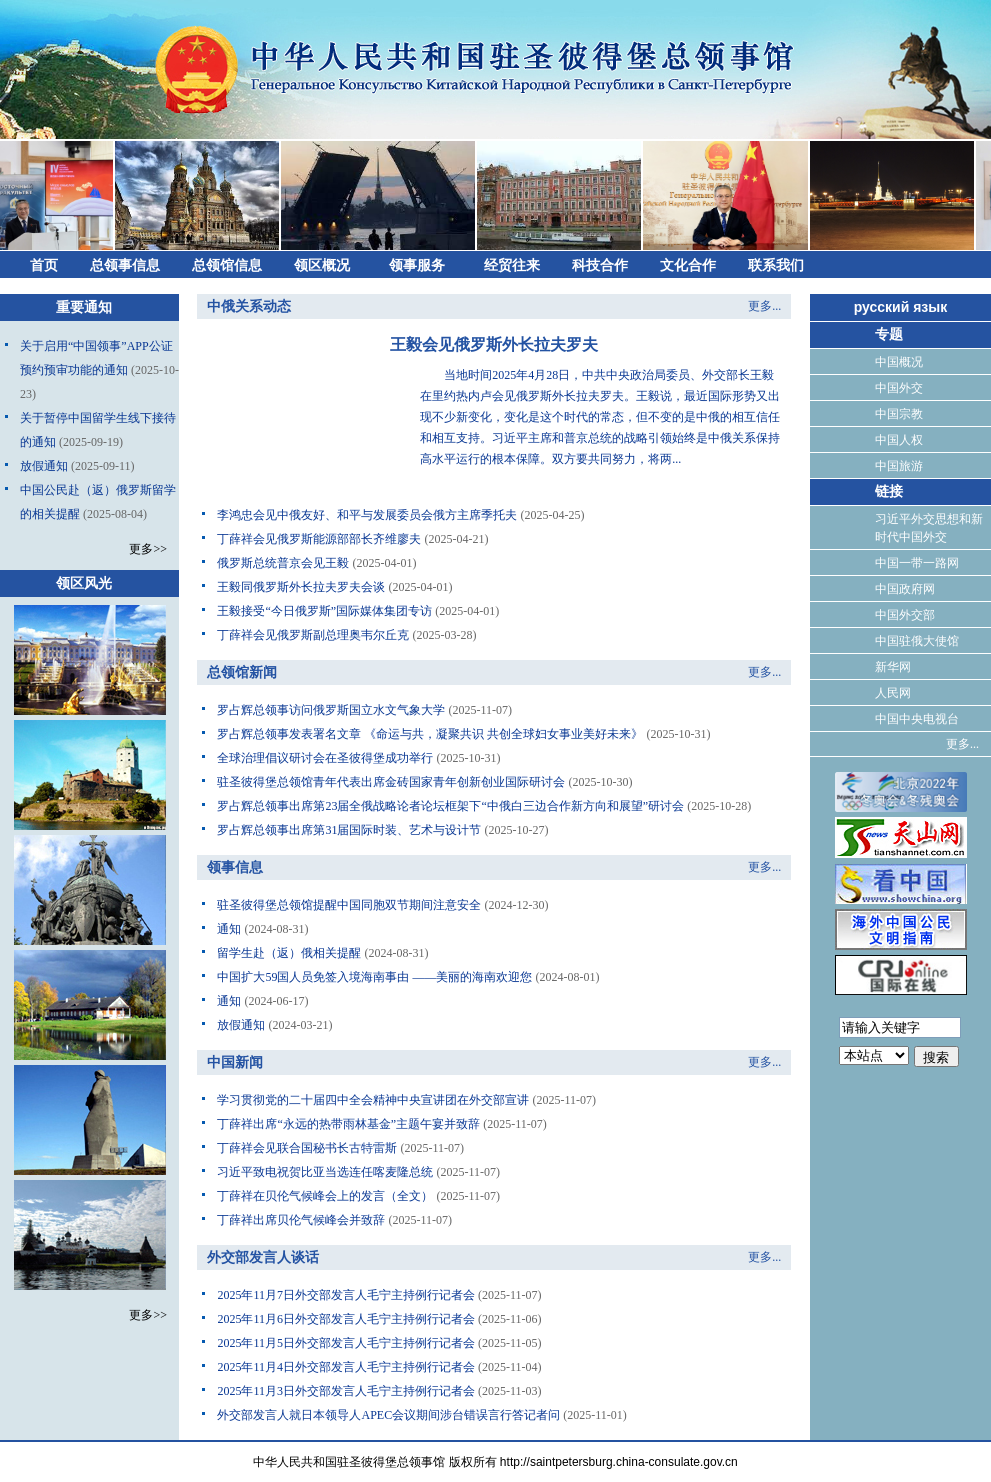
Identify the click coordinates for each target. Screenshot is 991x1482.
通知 (229, 929)
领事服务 (417, 265)
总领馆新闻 (242, 672)
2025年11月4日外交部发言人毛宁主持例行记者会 (346, 1367)
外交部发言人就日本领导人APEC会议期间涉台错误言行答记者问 (388, 1415)
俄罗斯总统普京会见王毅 (283, 563)
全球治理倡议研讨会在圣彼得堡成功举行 (325, 758)
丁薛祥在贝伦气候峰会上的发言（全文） (325, 1196)
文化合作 (688, 265)
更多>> (148, 549)
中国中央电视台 (917, 719)
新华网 (893, 667)
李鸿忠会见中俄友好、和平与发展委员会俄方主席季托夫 (367, 515)
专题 (889, 334)
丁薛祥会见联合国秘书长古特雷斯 (307, 1148)
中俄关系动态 (249, 306)
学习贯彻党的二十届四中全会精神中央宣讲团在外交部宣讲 (373, 1100)
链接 (889, 491)
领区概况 (322, 265)
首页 (44, 265)
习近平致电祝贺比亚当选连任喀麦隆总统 (325, 1172)
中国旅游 (899, 466)
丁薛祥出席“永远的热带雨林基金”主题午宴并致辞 (348, 1124)
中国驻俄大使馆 (917, 641)
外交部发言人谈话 (263, 1257)
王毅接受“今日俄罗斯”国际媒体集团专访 (324, 611)
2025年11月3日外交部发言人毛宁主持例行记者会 (346, 1391)
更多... (764, 306)
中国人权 (899, 440)
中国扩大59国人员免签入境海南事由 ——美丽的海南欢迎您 (374, 977)
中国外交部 (905, 615)
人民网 (893, 693)
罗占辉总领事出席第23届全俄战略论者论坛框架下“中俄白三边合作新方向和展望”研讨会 (450, 806)
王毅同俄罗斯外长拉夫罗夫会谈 (301, 587)
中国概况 (899, 362)
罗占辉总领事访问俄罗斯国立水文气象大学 (331, 710)
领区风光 (84, 583)
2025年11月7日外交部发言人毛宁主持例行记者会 (346, 1295)
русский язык (901, 307)
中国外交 (899, 388)
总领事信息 (125, 265)
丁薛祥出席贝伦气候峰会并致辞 (301, 1220)
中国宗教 (899, 414)
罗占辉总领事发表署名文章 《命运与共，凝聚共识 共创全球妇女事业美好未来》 (430, 734)
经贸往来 (512, 265)
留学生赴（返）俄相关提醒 (289, 953)
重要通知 (84, 307)
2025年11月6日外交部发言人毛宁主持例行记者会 (346, 1319)
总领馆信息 (227, 265)
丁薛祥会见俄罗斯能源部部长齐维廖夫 (319, 539)
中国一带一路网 (917, 563)
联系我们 (776, 265)
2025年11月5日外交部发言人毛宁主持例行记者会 (346, 1343)
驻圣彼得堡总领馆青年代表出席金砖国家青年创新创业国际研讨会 (391, 782)
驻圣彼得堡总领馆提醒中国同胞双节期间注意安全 (349, 905)
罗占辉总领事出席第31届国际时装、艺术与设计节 (349, 830)
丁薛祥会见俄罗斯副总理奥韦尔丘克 (313, 635)
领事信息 (235, 867)
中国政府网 (905, 589)
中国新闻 (235, 1062)
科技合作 (600, 265)
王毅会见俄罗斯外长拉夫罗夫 (494, 344)
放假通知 (44, 466)
